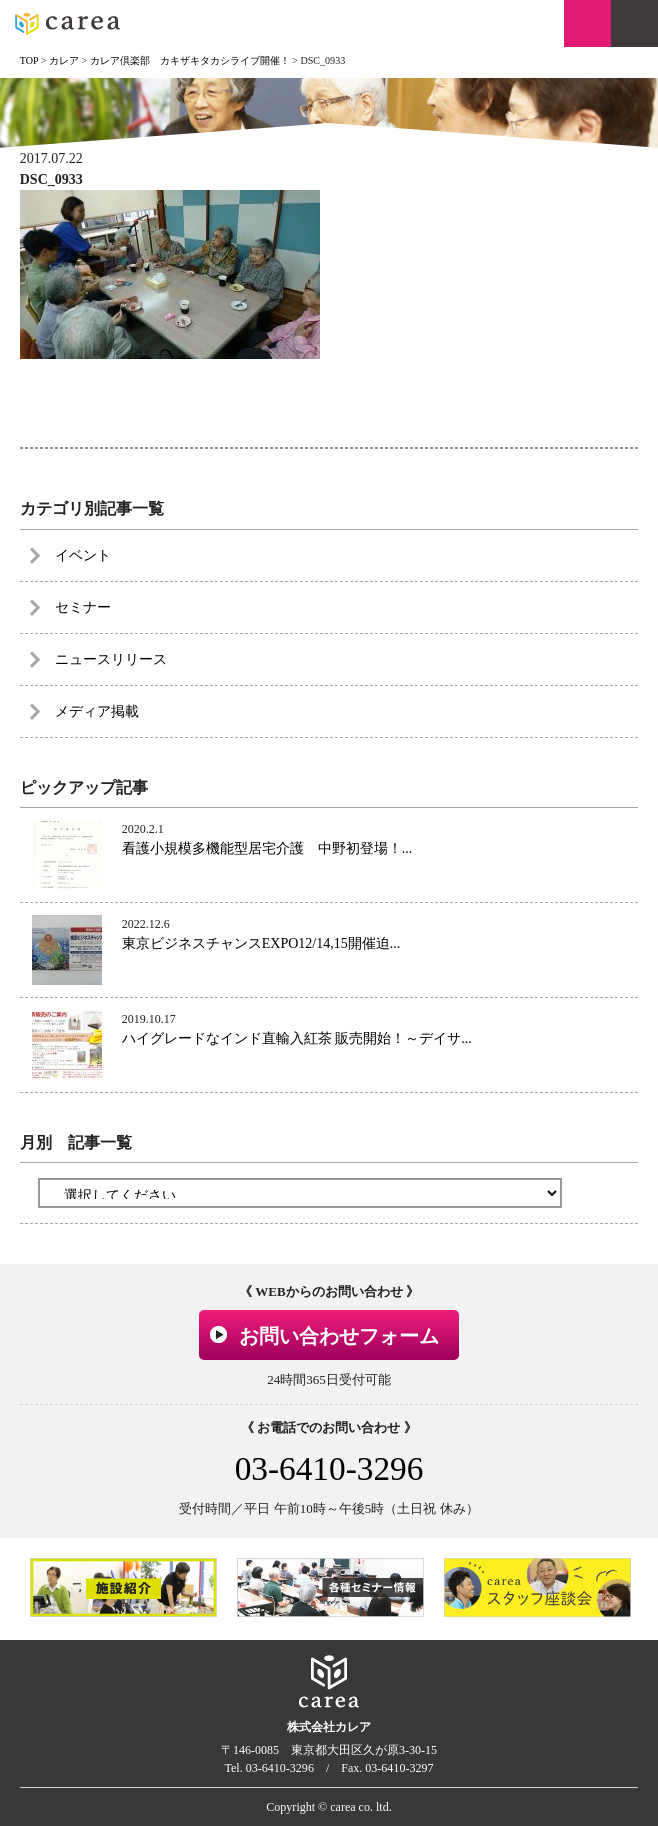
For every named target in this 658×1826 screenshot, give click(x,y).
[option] (123, 1587)
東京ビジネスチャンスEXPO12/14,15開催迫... (261, 943)
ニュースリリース (111, 659)
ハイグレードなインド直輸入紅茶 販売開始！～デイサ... (297, 1038)
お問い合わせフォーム (339, 1336)
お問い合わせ (587, 23)
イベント (83, 555)
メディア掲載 (97, 711)
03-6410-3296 (329, 1468)
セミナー (83, 607)
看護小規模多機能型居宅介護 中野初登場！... (267, 848)
